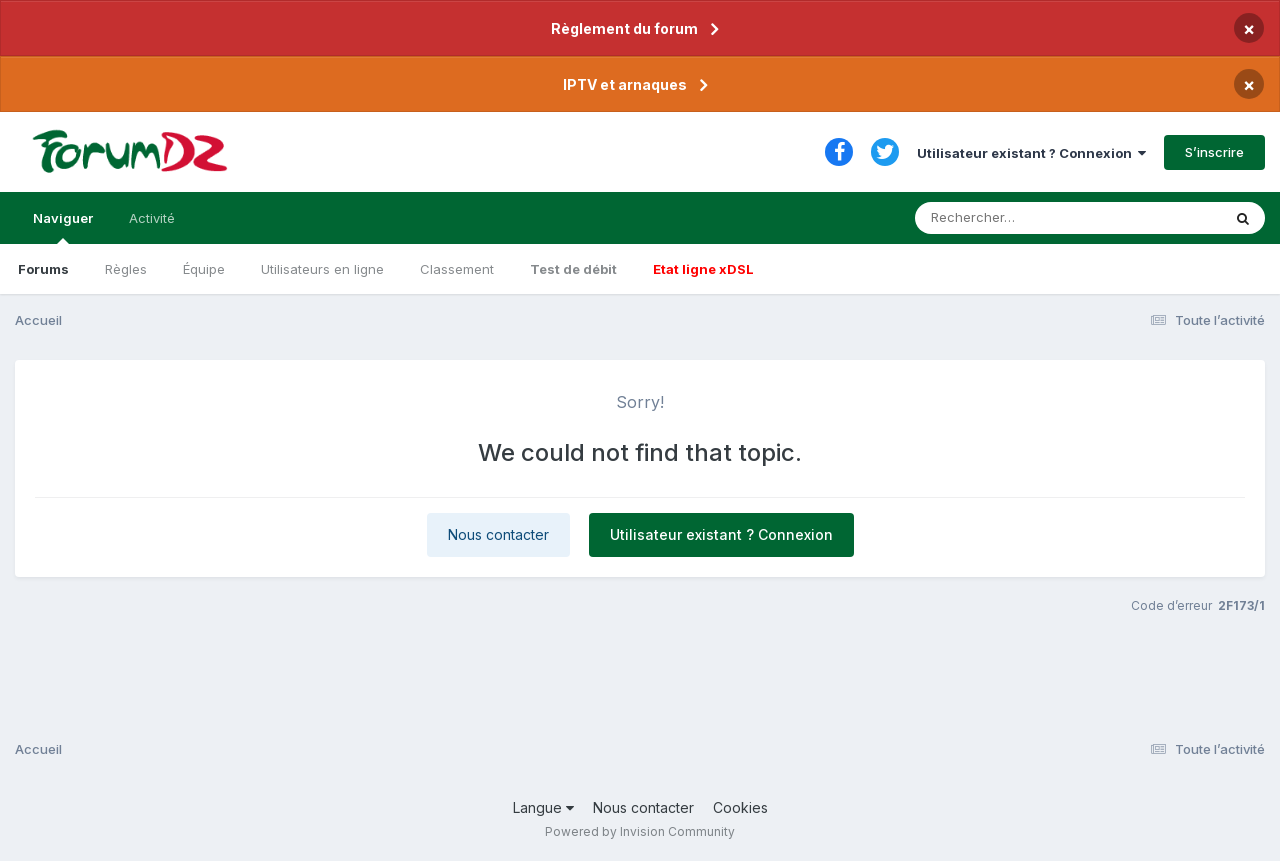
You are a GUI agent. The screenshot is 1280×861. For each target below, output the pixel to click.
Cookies (740, 807)
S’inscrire (1214, 152)
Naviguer (63, 227)
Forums (43, 269)
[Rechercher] (1010, 218)
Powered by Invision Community (640, 831)
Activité (152, 218)
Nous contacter (498, 534)
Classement (457, 269)
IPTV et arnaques (625, 84)
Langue (543, 807)
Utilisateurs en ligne (322, 269)
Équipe (204, 269)
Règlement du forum (624, 28)
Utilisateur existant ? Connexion (1031, 153)
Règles (126, 269)
